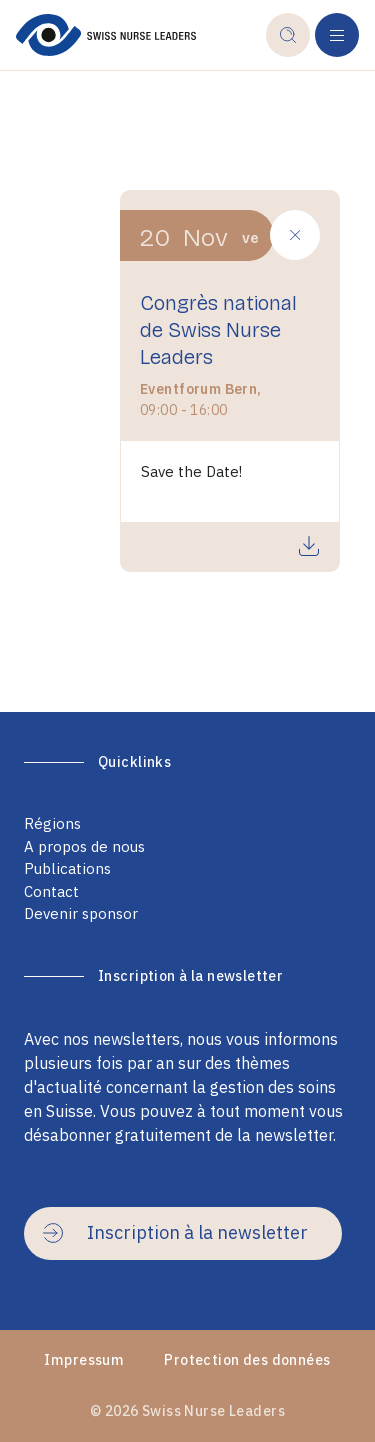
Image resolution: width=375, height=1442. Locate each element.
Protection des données (247, 1360)
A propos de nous (84, 846)
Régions (52, 823)
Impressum (84, 1360)
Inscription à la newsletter (175, 1232)
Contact (51, 891)
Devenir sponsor (81, 913)
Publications (67, 868)
